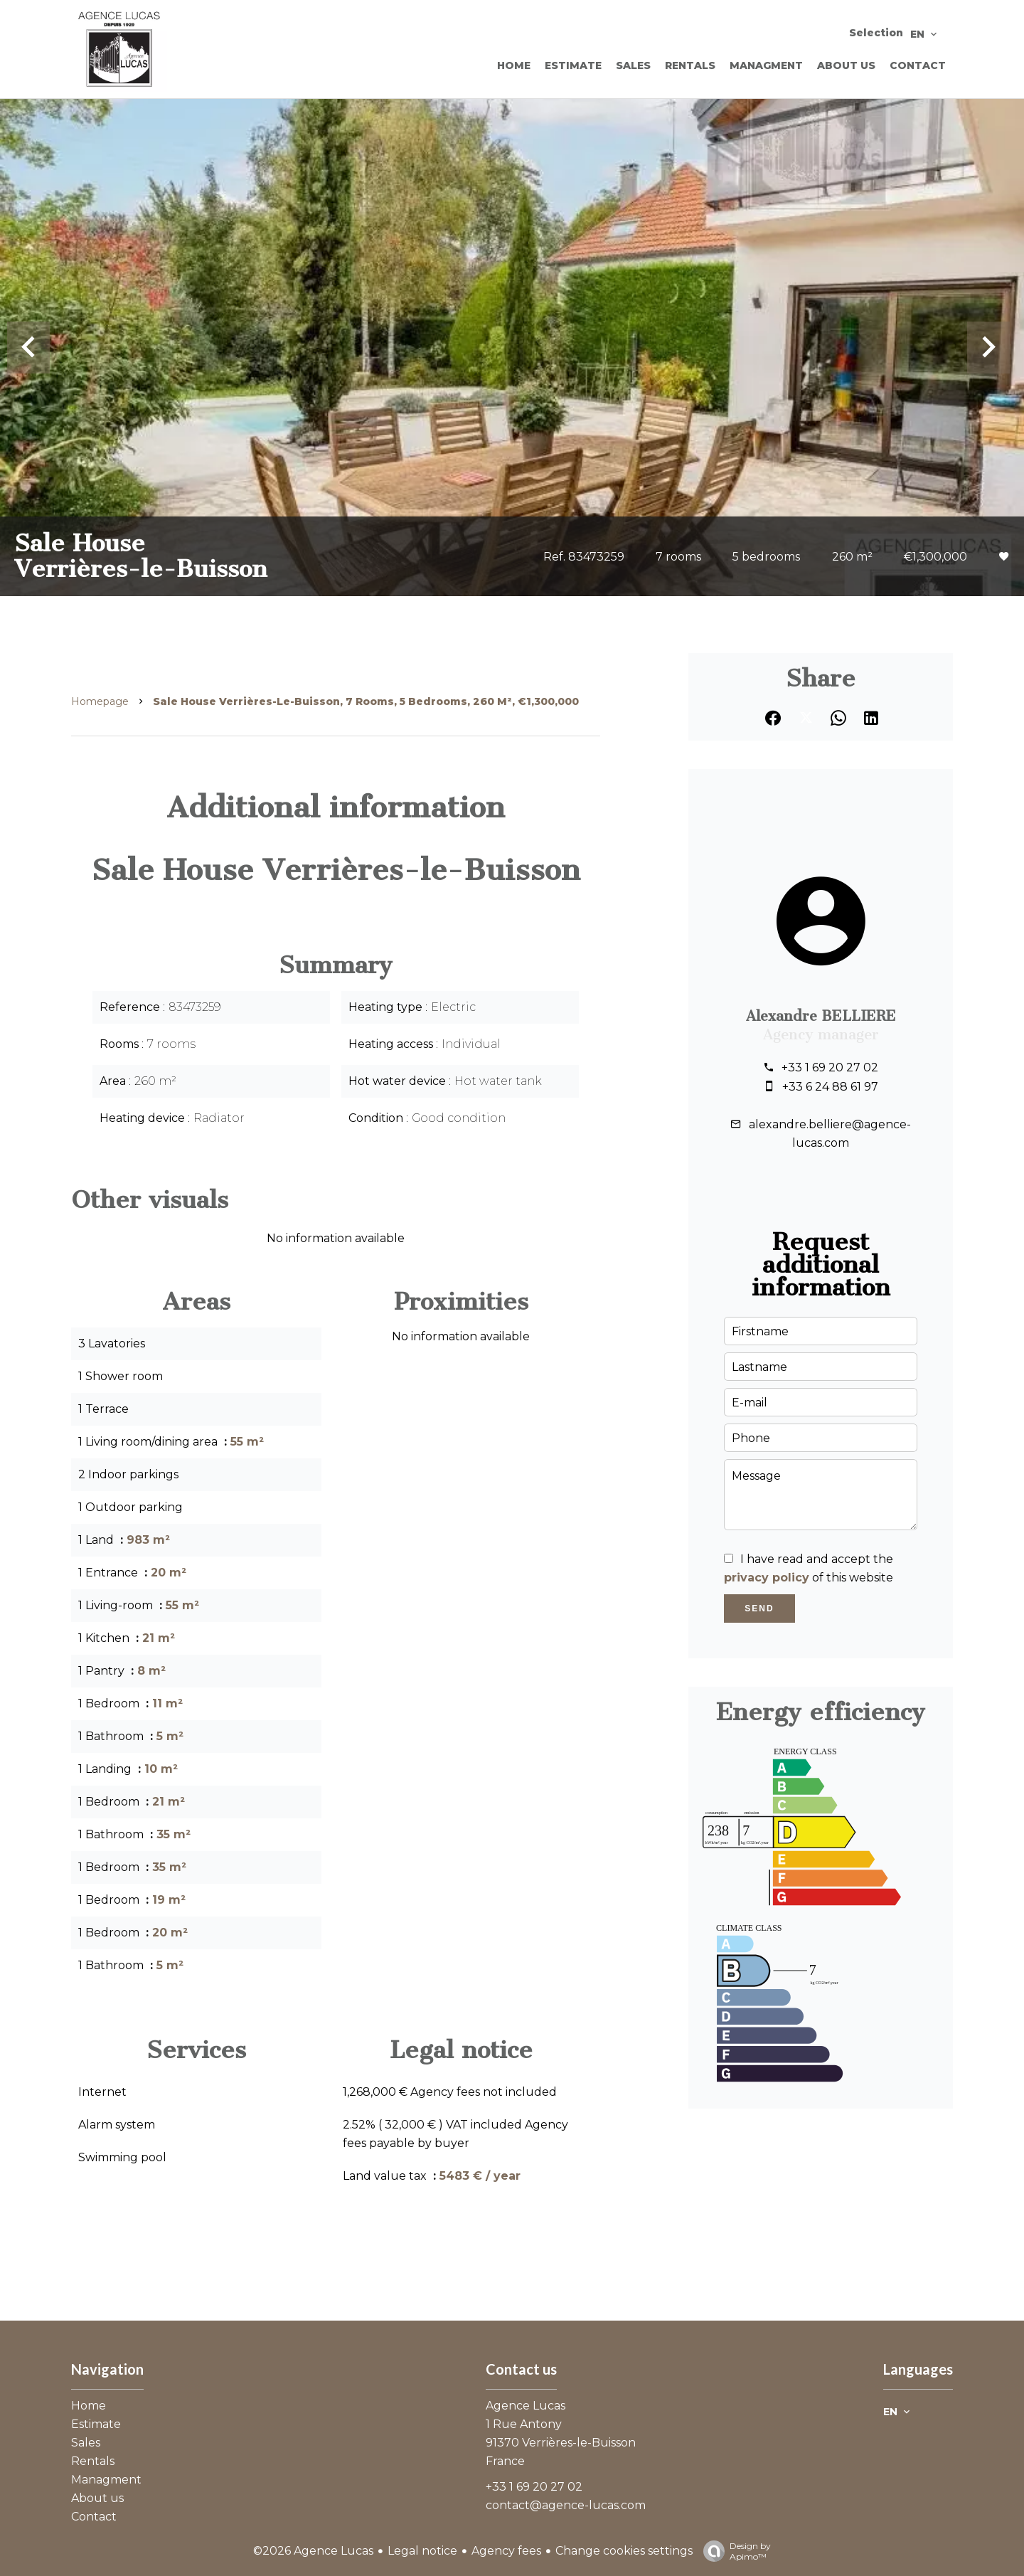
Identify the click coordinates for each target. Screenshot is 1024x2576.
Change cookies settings (624, 2551)
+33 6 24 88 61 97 (830, 1086)
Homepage (100, 701)
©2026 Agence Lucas (313, 2551)
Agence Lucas (525, 2405)
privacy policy (766, 1577)
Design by (733, 2551)
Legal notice (422, 2551)
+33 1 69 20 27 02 (830, 1067)
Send (759, 1608)
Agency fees (506, 2551)
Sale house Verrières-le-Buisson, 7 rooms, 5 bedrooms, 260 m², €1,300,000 (366, 701)
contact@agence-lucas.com (566, 2505)
